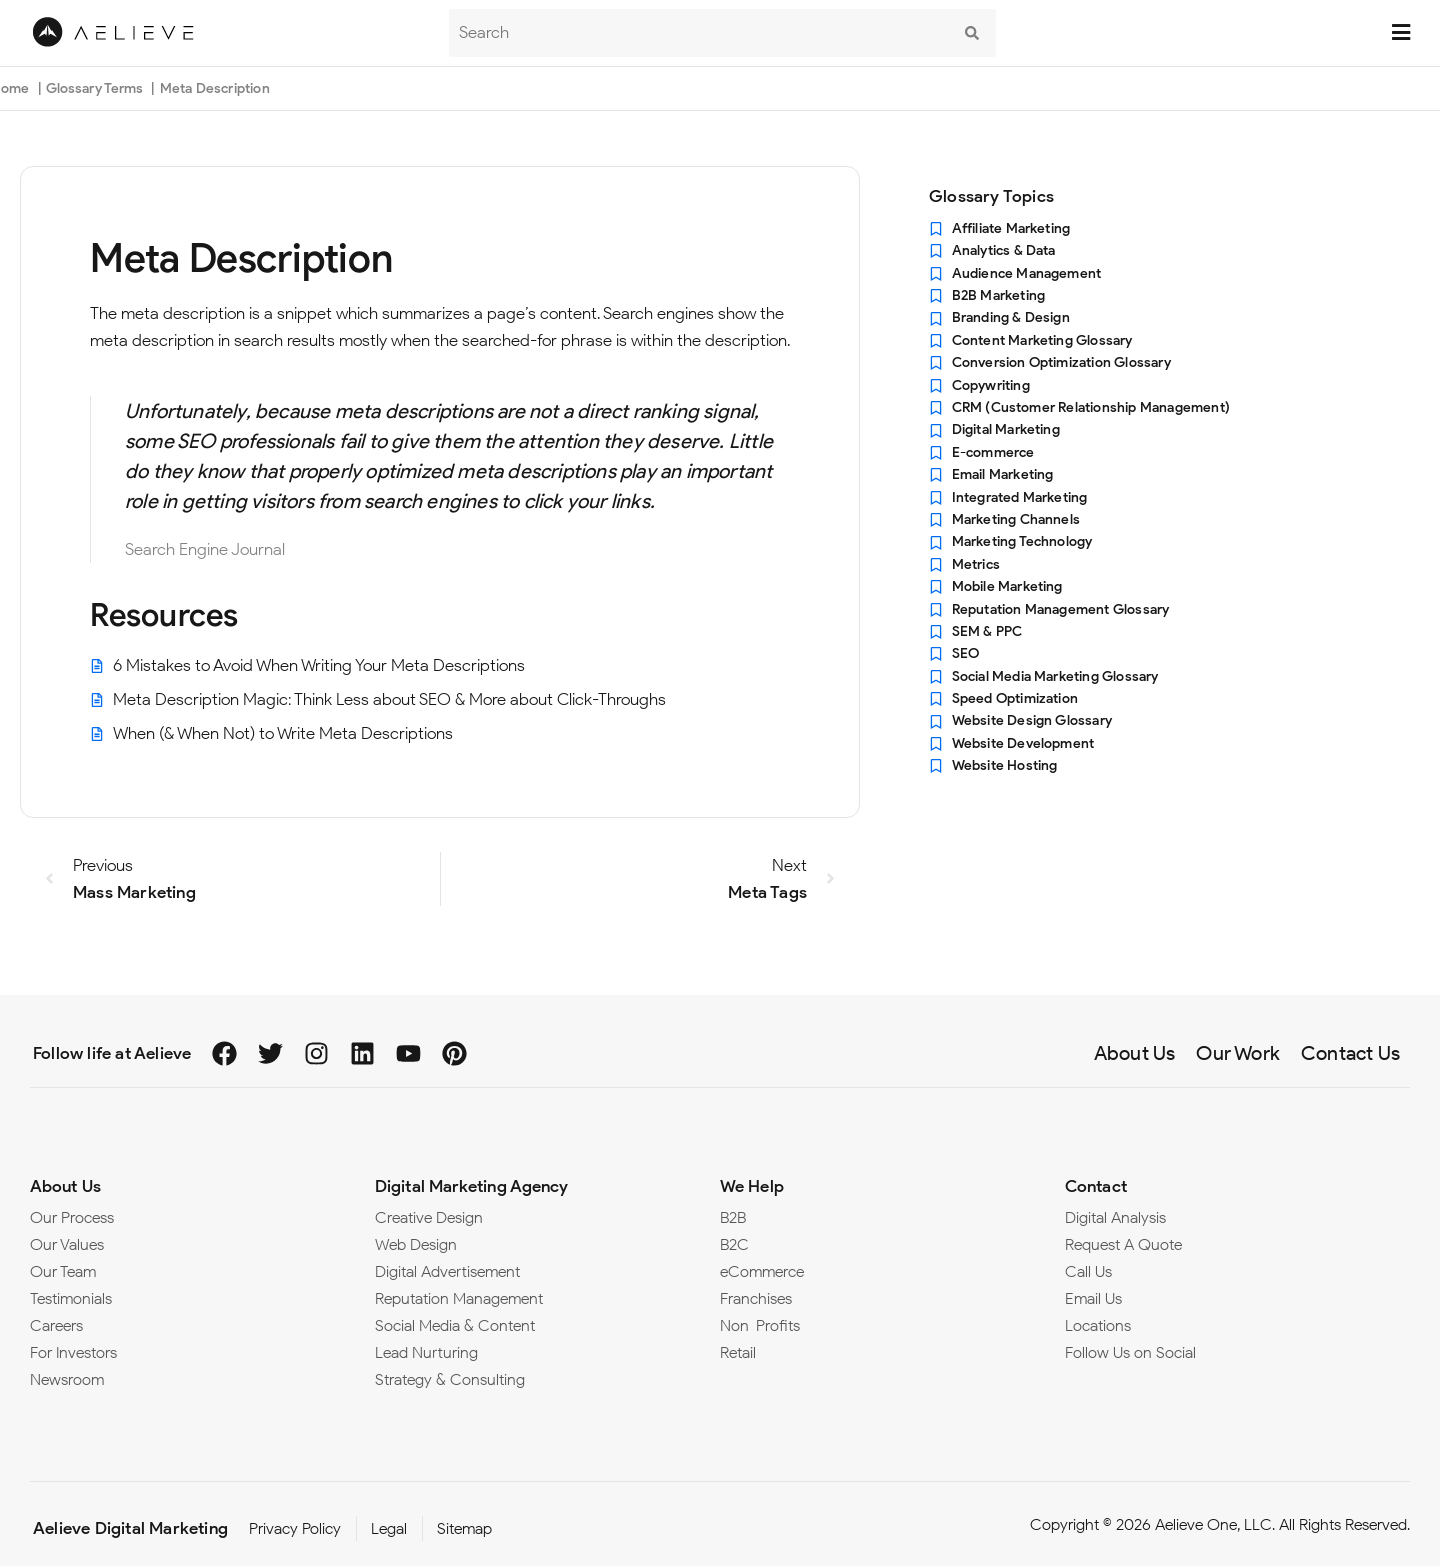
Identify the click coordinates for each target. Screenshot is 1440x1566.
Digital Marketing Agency (471, 1186)
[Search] (698, 32)
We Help (752, 1186)
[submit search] (972, 33)
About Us (65, 1186)
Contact (1096, 1186)
